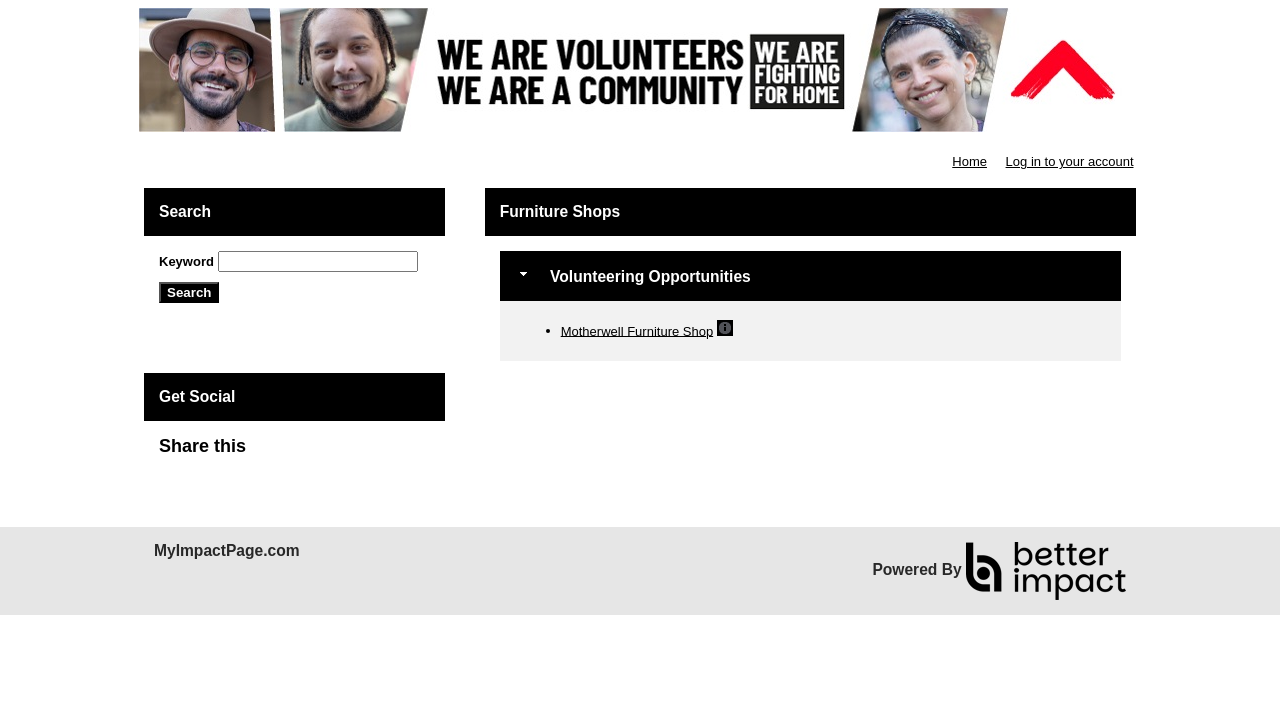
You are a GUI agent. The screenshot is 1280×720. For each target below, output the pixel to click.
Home (969, 161)
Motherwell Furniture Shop (637, 330)
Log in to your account (1070, 161)
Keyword (186, 261)
